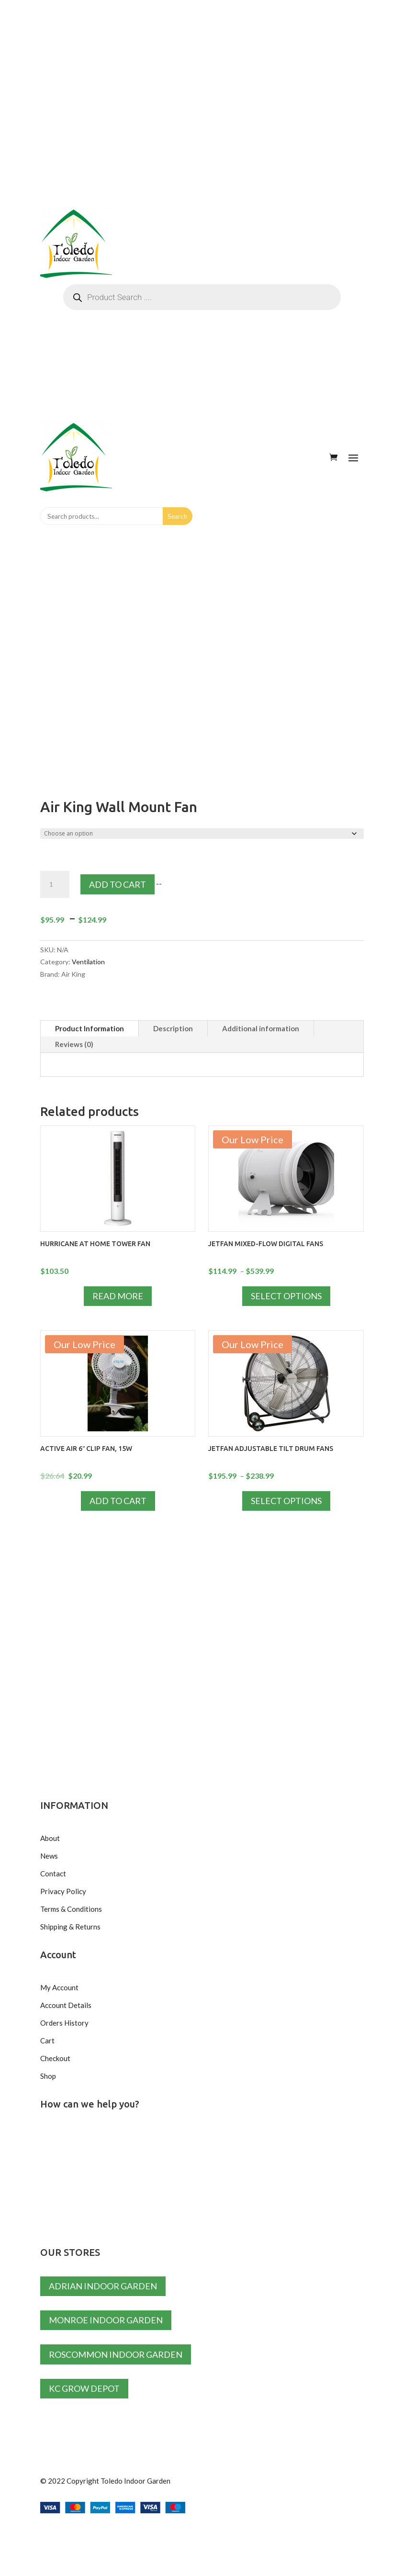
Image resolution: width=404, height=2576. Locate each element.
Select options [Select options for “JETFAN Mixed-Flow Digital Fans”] (286, 1296)
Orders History (64, 2022)
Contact (53, 1873)
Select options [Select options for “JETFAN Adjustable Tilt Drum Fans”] (286, 1500)
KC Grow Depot (84, 2388)
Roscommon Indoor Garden (115, 2354)
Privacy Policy (63, 1891)
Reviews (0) (74, 1044)
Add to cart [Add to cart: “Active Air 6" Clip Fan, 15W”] (118, 1500)
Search (177, 516)
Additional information (260, 1028)
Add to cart (117, 884)
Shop (48, 2076)
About (50, 1838)
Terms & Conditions (71, 1909)
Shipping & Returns (70, 1926)
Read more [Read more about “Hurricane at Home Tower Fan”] (117, 1296)
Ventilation (88, 962)
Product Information (89, 1028)
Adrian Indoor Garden (103, 2286)
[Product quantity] (54, 884)
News (49, 1855)
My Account (59, 1987)
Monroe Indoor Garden (106, 2320)
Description (173, 1028)
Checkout (55, 2058)
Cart (47, 2040)
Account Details (65, 2005)
